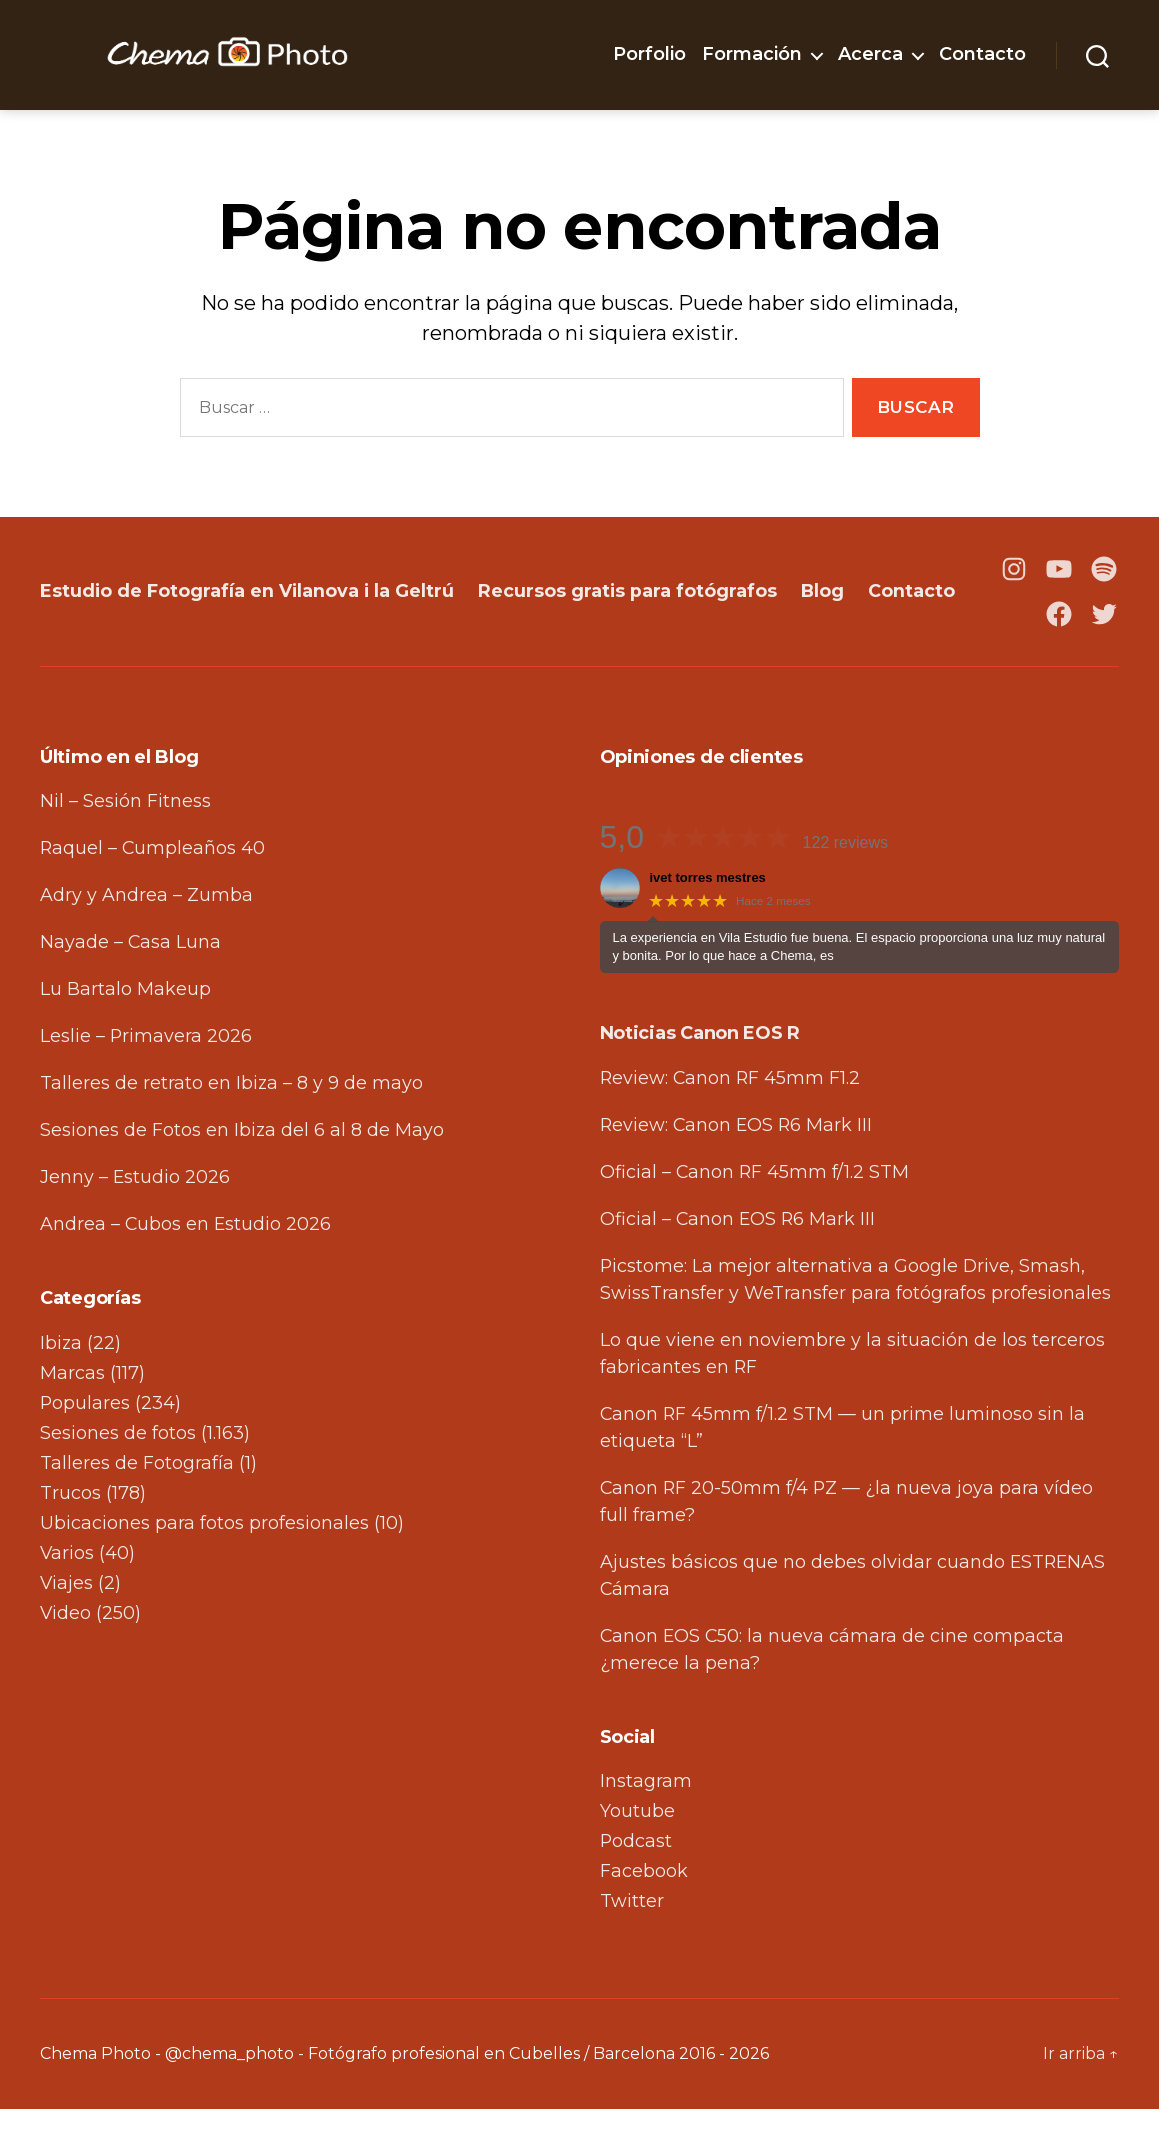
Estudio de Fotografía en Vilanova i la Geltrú (248, 613)
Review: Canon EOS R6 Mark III (738, 1170)
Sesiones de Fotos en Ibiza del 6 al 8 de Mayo (242, 1175)
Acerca (870, 54)
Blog (827, 613)
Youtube (637, 1856)
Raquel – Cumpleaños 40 (153, 893)
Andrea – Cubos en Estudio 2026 (186, 1269)
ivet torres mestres (708, 922)
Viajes (67, 1628)
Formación (752, 54)
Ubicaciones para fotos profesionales (204, 1568)
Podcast (636, 1886)
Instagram (646, 1826)
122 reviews (845, 887)
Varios (67, 1598)
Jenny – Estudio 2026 (135, 1222)
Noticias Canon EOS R (700, 1078)
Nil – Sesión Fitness (125, 846)
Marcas (72, 1418)
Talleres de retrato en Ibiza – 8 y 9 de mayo (232, 1128)
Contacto (982, 54)
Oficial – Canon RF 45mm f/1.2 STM (755, 1217)
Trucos (70, 1538)
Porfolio (649, 54)
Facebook (644, 1916)
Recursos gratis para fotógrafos (631, 613)
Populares (85, 1448)
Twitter (632, 1946)
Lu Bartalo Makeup (125, 1034)
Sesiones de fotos (118, 1478)
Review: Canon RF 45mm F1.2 (731, 1123)
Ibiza (61, 1388)
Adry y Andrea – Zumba (146, 940)
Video (66, 1658)
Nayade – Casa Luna (131, 987)
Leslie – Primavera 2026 (146, 1081)
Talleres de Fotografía (137, 1508)
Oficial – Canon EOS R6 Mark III (739, 1264)
